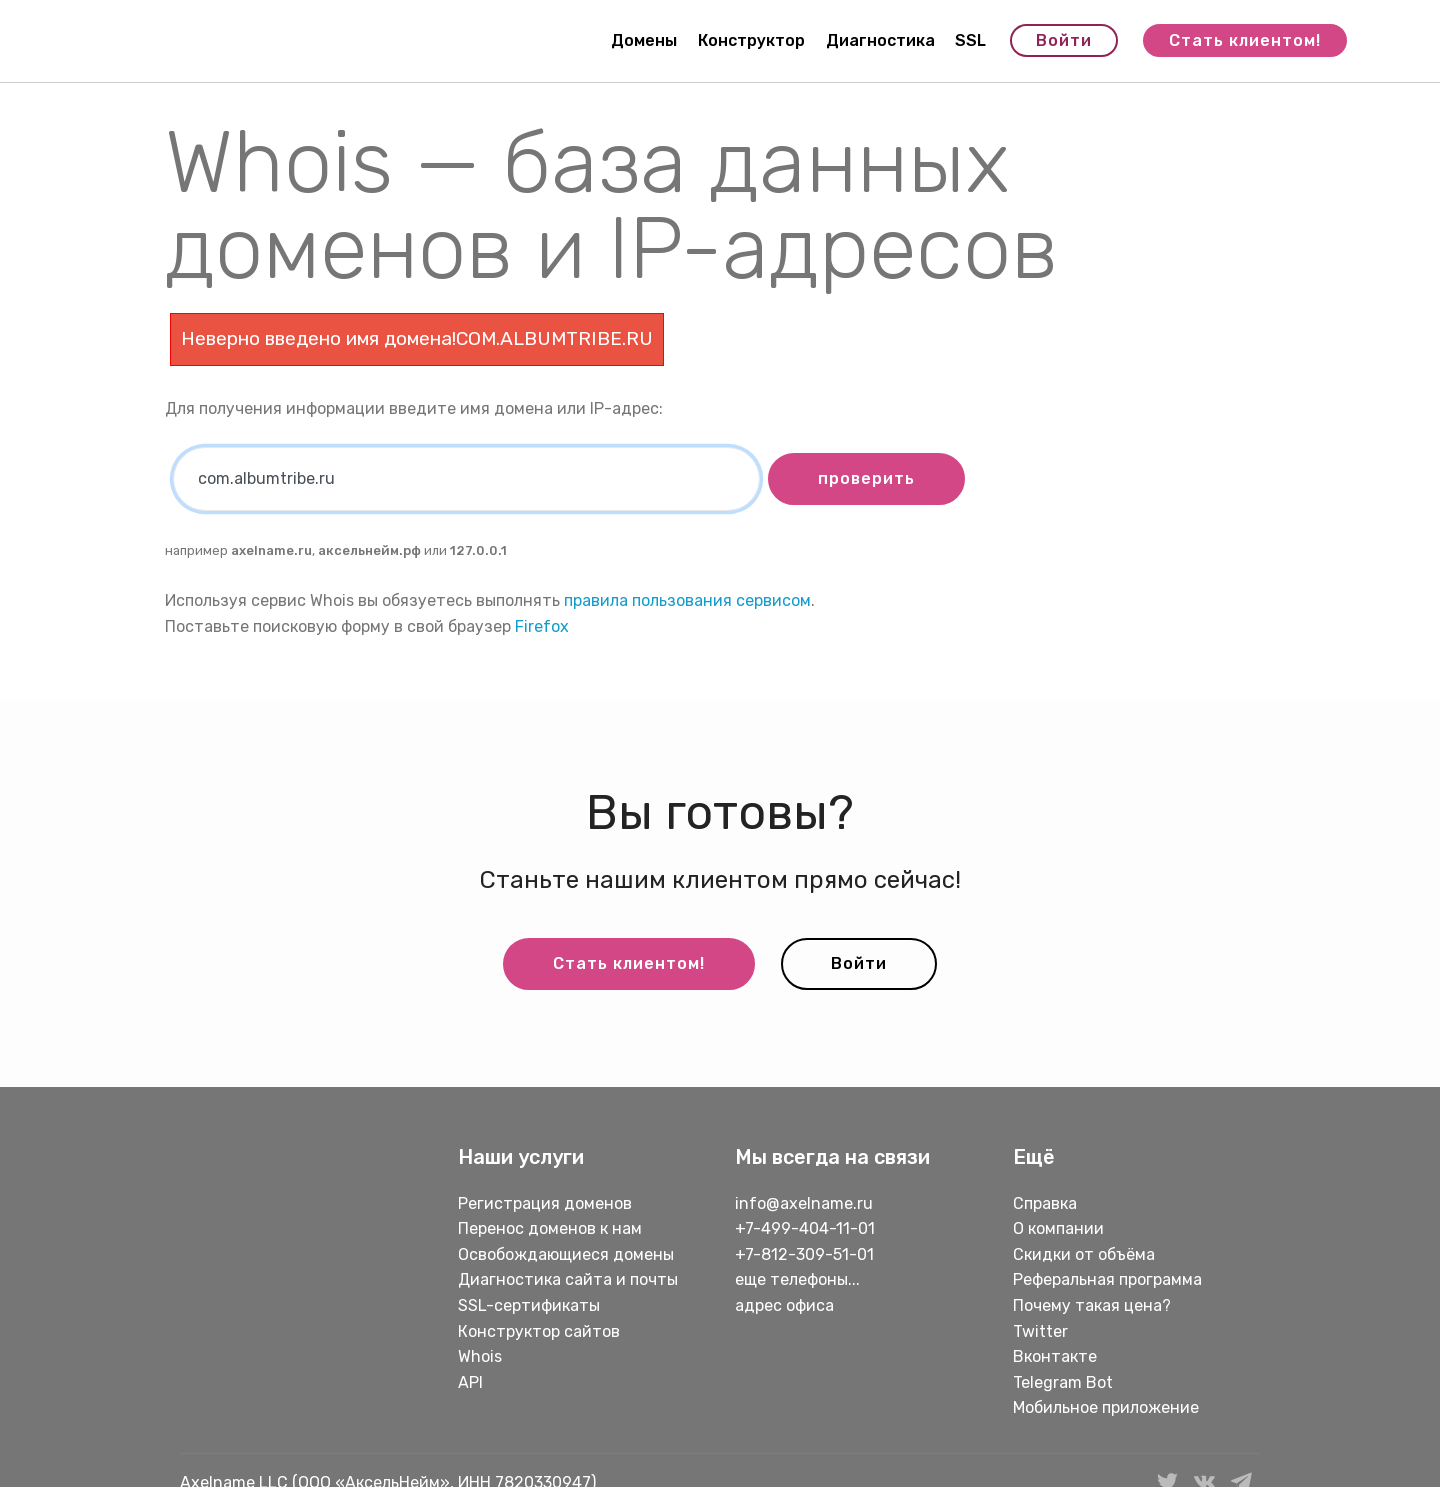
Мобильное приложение (1106, 1407)
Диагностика (880, 40)
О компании (1058, 1228)
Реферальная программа (1107, 1279)
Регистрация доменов (545, 1203)
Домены (644, 40)
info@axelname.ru (804, 1203)
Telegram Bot (1063, 1382)
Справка (1045, 1203)
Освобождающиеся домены (566, 1254)
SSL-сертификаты (531, 1305)
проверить (866, 478)
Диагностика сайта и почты (568, 1279)
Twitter (1040, 1331)
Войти (1064, 40)
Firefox (542, 626)
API (470, 1382)
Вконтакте (1055, 1356)
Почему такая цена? (1092, 1305)
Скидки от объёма (1084, 1254)
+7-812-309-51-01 (804, 1254)
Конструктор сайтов (539, 1331)
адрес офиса (784, 1305)
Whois (480, 1356)
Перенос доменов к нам (550, 1228)
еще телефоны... (797, 1279)
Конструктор (751, 40)
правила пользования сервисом (687, 600)
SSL (970, 40)
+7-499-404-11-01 (805, 1228)
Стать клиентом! (1245, 40)
